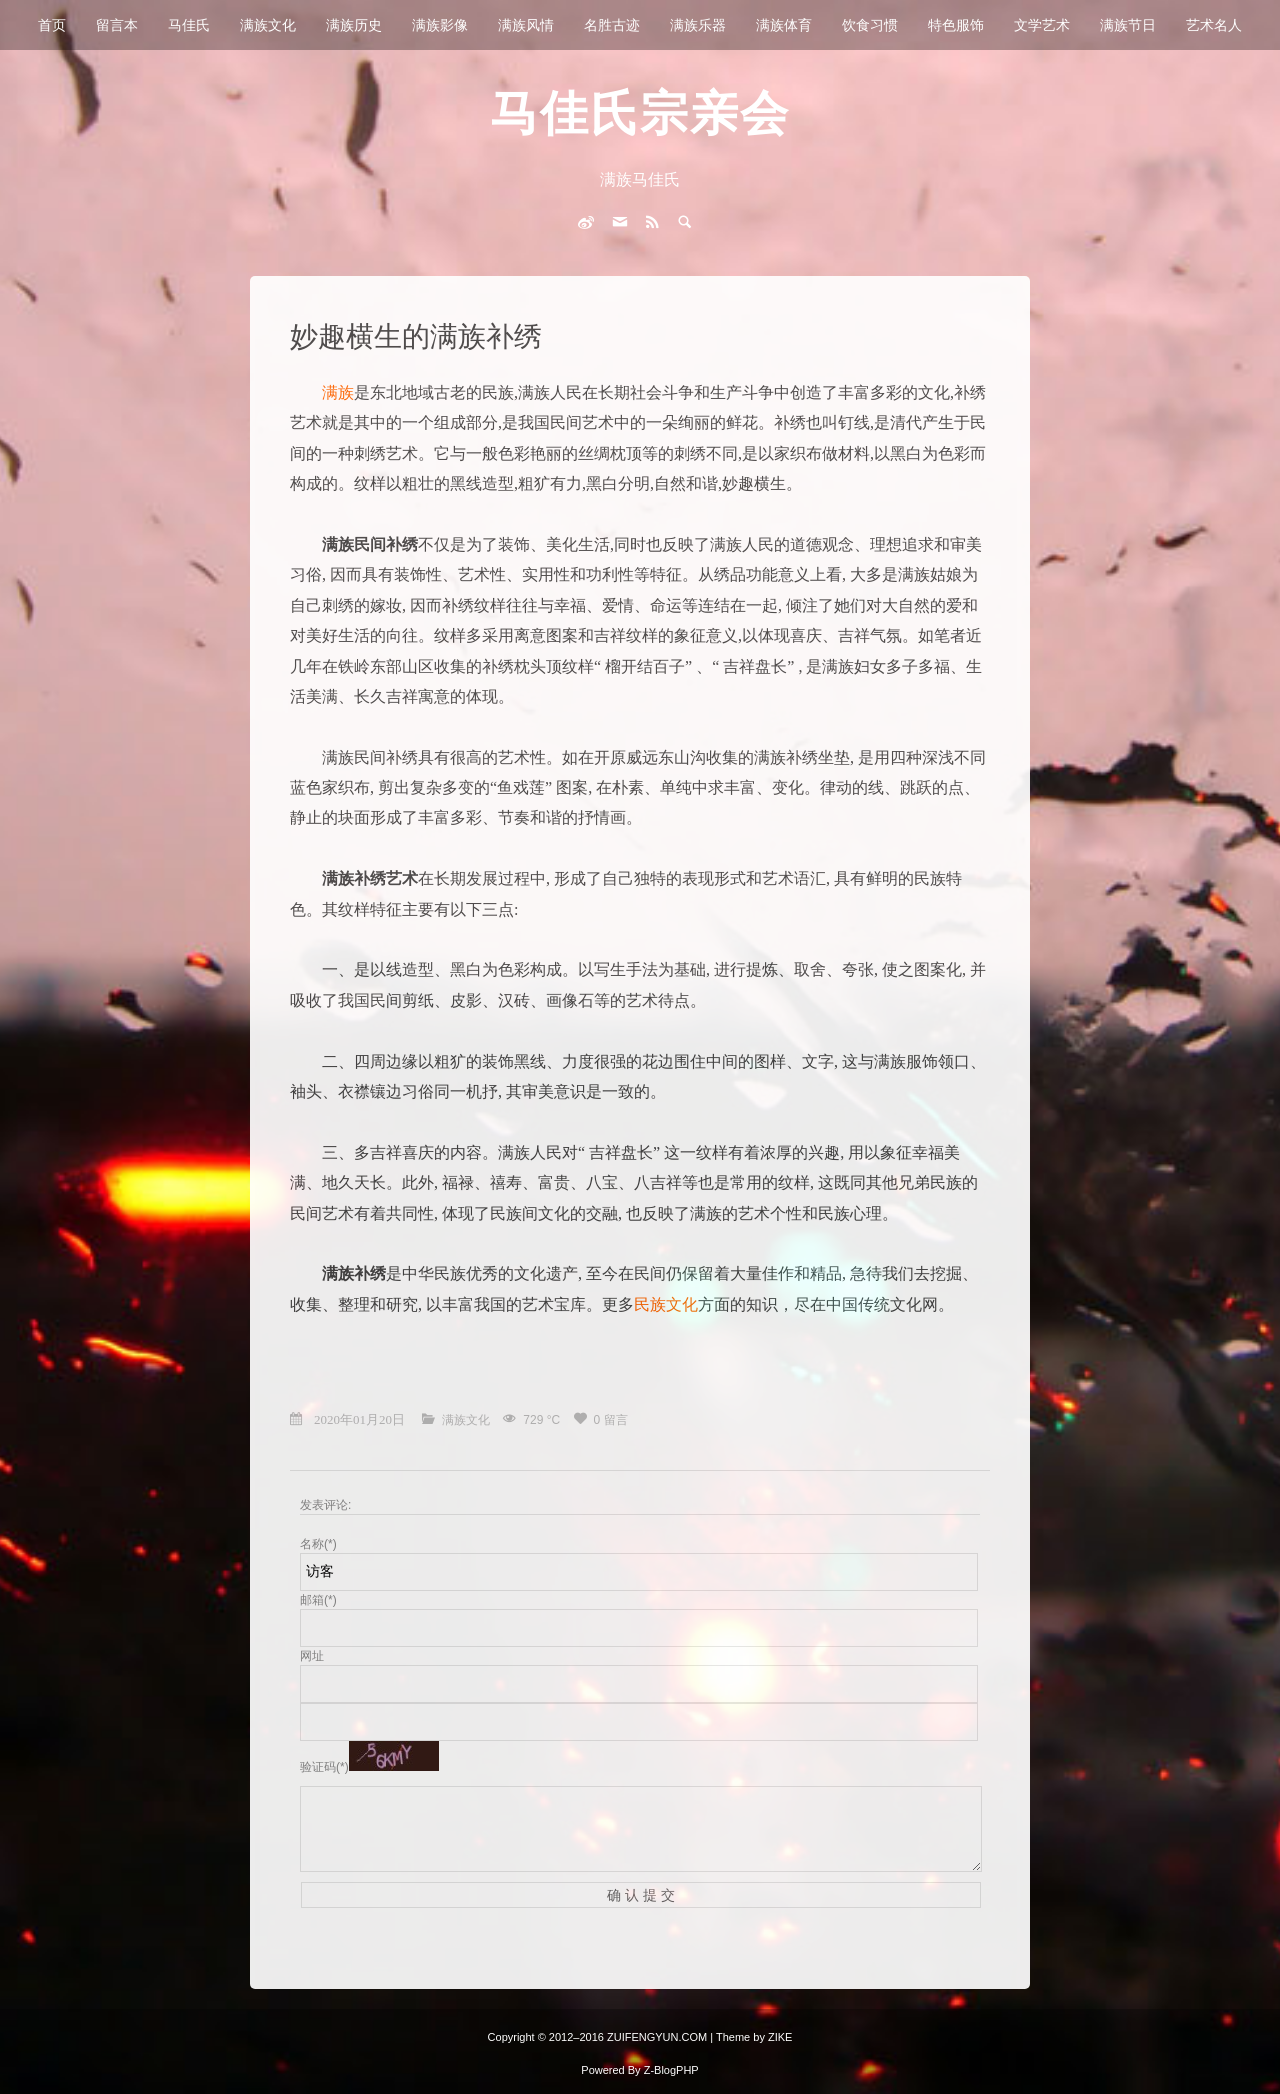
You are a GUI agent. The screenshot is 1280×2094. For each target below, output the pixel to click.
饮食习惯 (870, 25)
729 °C (543, 1420)
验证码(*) (324, 1767)
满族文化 (268, 25)
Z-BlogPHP (671, 2070)
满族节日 (1128, 25)
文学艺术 (1042, 25)
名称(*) (318, 1544)
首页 (52, 25)
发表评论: (325, 1505)
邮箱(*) (318, 1600)
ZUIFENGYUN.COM (658, 2037)
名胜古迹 (612, 25)
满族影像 (440, 25)
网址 (312, 1656)
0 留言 (611, 1420)
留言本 (117, 25)
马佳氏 (189, 25)
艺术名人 (1214, 25)
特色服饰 (956, 25)
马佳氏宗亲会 (640, 113)
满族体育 (784, 25)
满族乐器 (698, 25)
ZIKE (780, 2037)
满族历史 (354, 25)
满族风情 (526, 25)
